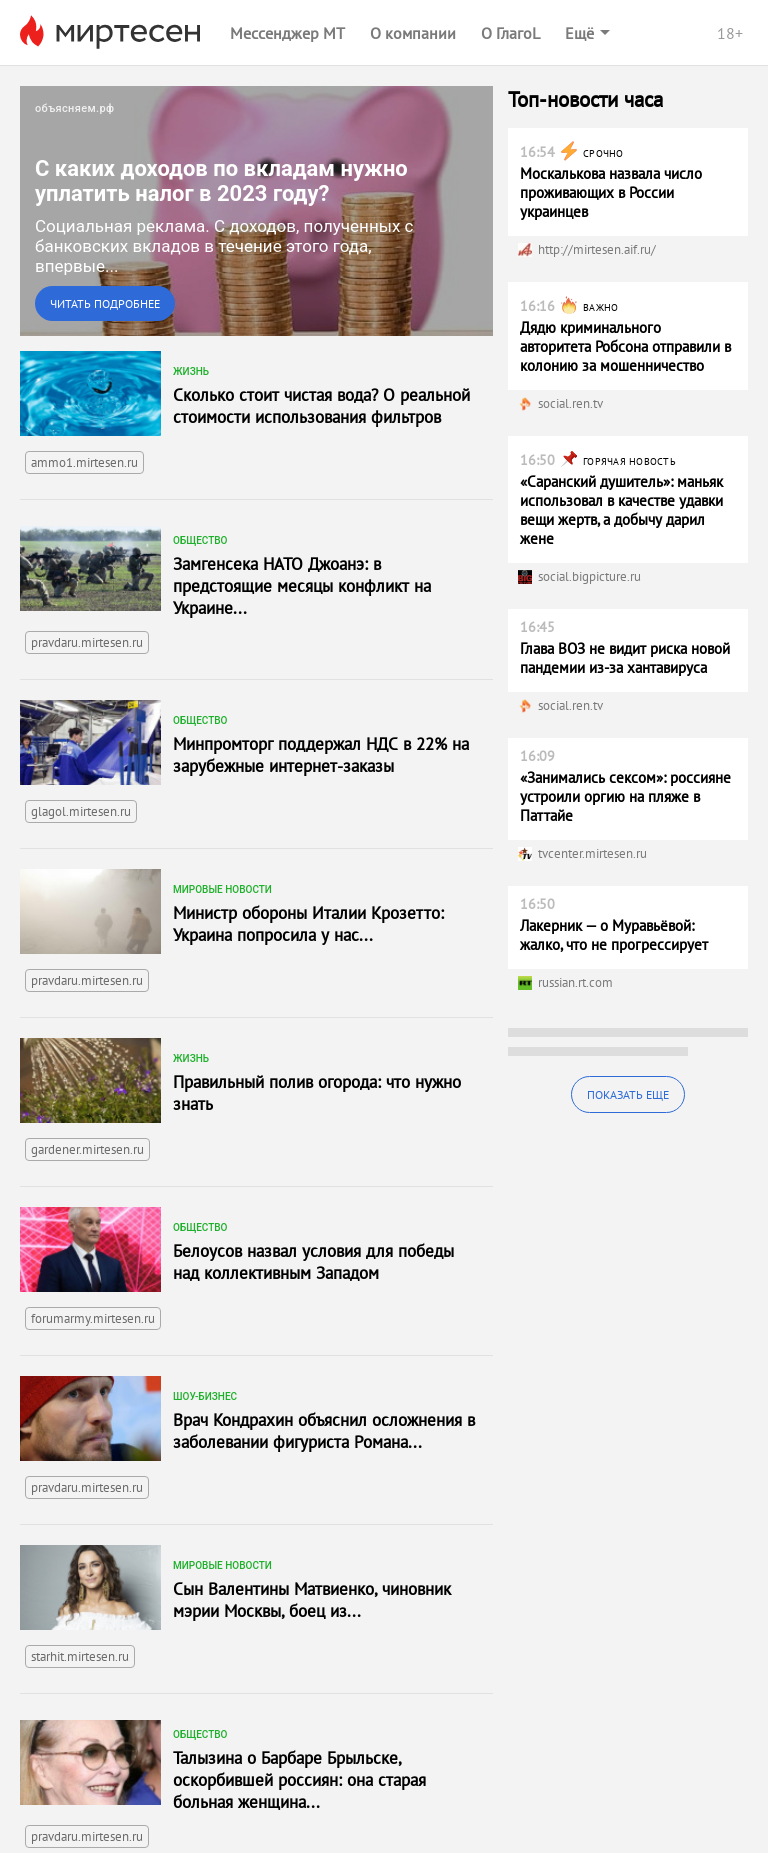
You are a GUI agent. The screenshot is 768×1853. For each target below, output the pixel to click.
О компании (413, 33)
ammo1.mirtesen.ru (84, 462)
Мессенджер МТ (287, 33)
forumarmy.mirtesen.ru (93, 1318)
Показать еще (628, 1094)
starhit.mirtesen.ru (80, 1656)
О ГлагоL (510, 33)
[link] (256, 211)
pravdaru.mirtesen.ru (87, 642)
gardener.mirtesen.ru (87, 1149)
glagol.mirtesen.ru (81, 811)
